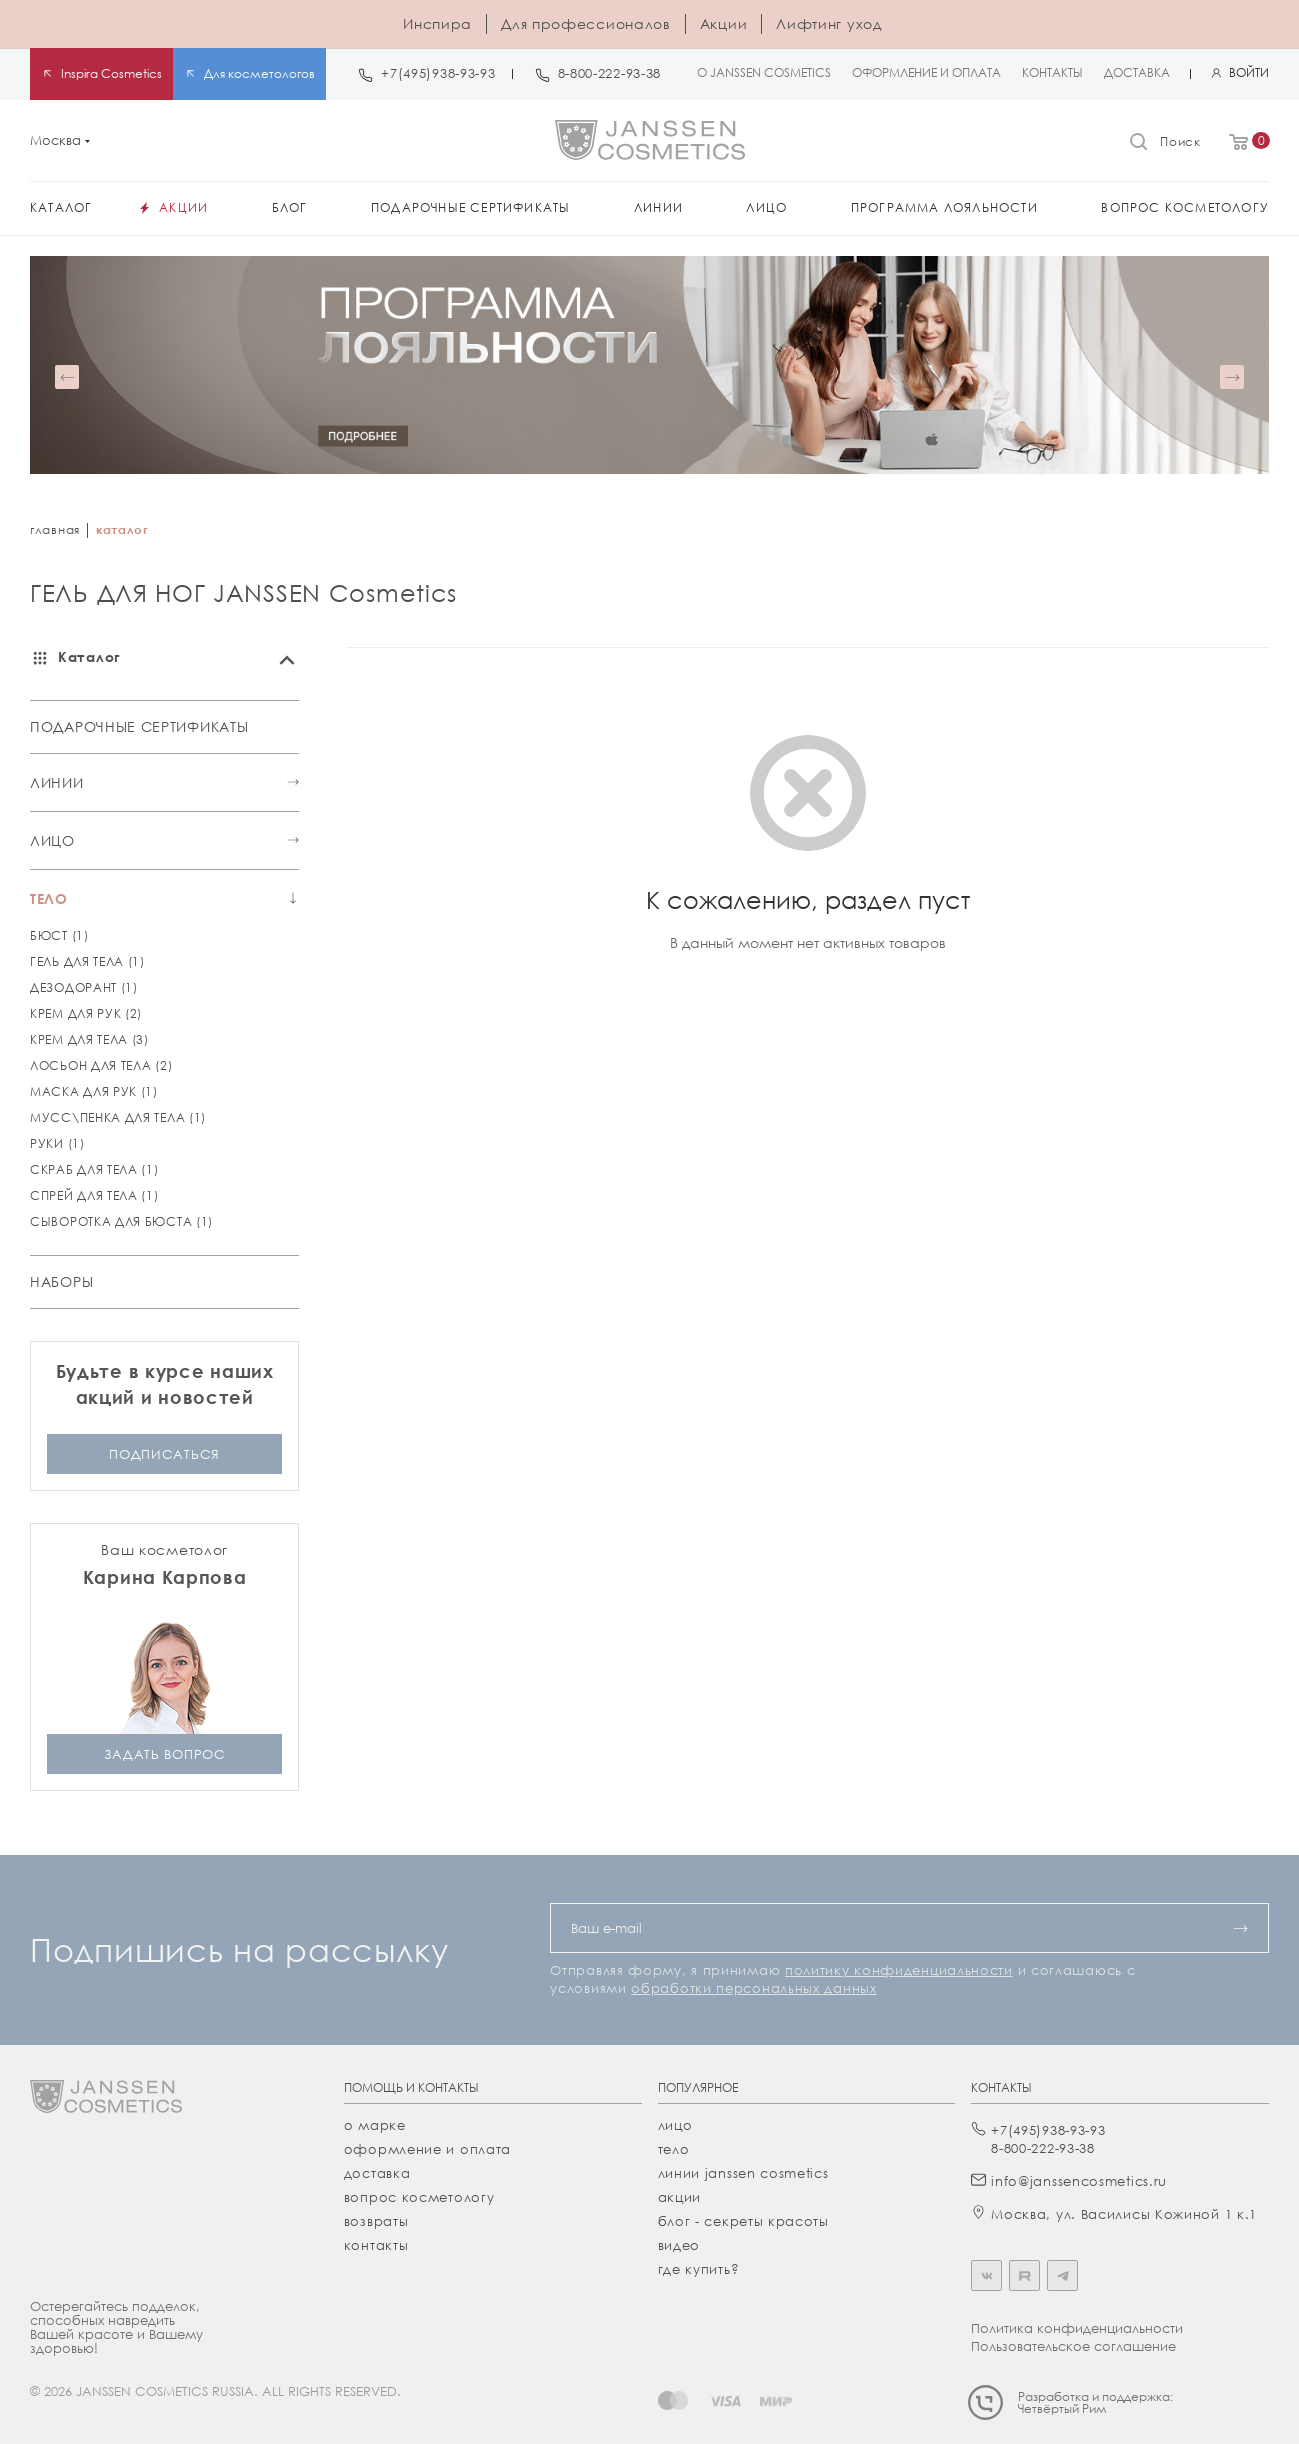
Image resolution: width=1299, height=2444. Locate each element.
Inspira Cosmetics (111, 73)
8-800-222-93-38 (610, 73)
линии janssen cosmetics (743, 2173)
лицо (675, 2125)
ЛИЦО (52, 840)
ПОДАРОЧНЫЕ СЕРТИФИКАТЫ (139, 726)
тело (674, 2149)
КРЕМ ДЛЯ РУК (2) (86, 1013)
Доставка (377, 2173)
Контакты (376, 2245)
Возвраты (376, 2221)
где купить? (699, 2269)
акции (680, 2197)
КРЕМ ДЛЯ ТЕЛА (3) (89, 1039)
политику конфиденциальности (899, 1970)
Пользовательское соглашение (1073, 2346)
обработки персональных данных (753, 1988)
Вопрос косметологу (419, 2197)
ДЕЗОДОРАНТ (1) (84, 987)
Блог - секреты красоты (743, 2221)
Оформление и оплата (427, 2149)
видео (679, 2245)
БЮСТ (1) (59, 935)
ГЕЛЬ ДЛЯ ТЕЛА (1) (87, 961)
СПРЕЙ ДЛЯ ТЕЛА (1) (94, 1195)
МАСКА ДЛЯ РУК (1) (94, 1091)
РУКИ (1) (57, 1143)
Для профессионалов (586, 23)
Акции (724, 23)
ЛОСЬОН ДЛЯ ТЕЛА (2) (101, 1065)
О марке (375, 2125)
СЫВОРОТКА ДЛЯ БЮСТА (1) (121, 1221)
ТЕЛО (49, 898)
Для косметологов (259, 73)
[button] (67, 377)
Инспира (437, 23)
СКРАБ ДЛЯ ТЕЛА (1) (94, 1169)
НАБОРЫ (61, 1281)
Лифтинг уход (828, 23)
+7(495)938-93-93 (438, 73)
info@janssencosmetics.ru (1079, 2181)
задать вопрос (165, 1753)
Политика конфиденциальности (1077, 2328)
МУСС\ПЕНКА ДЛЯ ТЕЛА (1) (118, 1117)
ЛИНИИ (57, 782)
